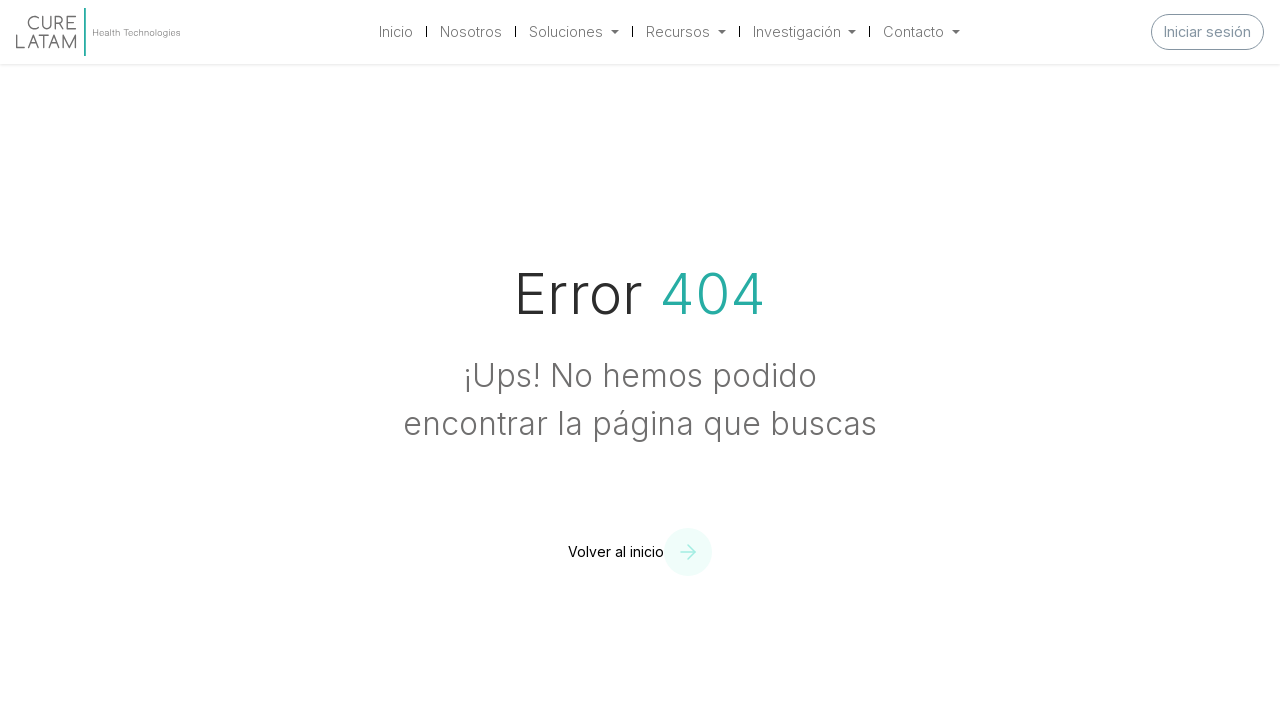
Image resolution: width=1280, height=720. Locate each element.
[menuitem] (396, 32)
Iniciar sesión (1207, 31)
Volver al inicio (616, 551)
